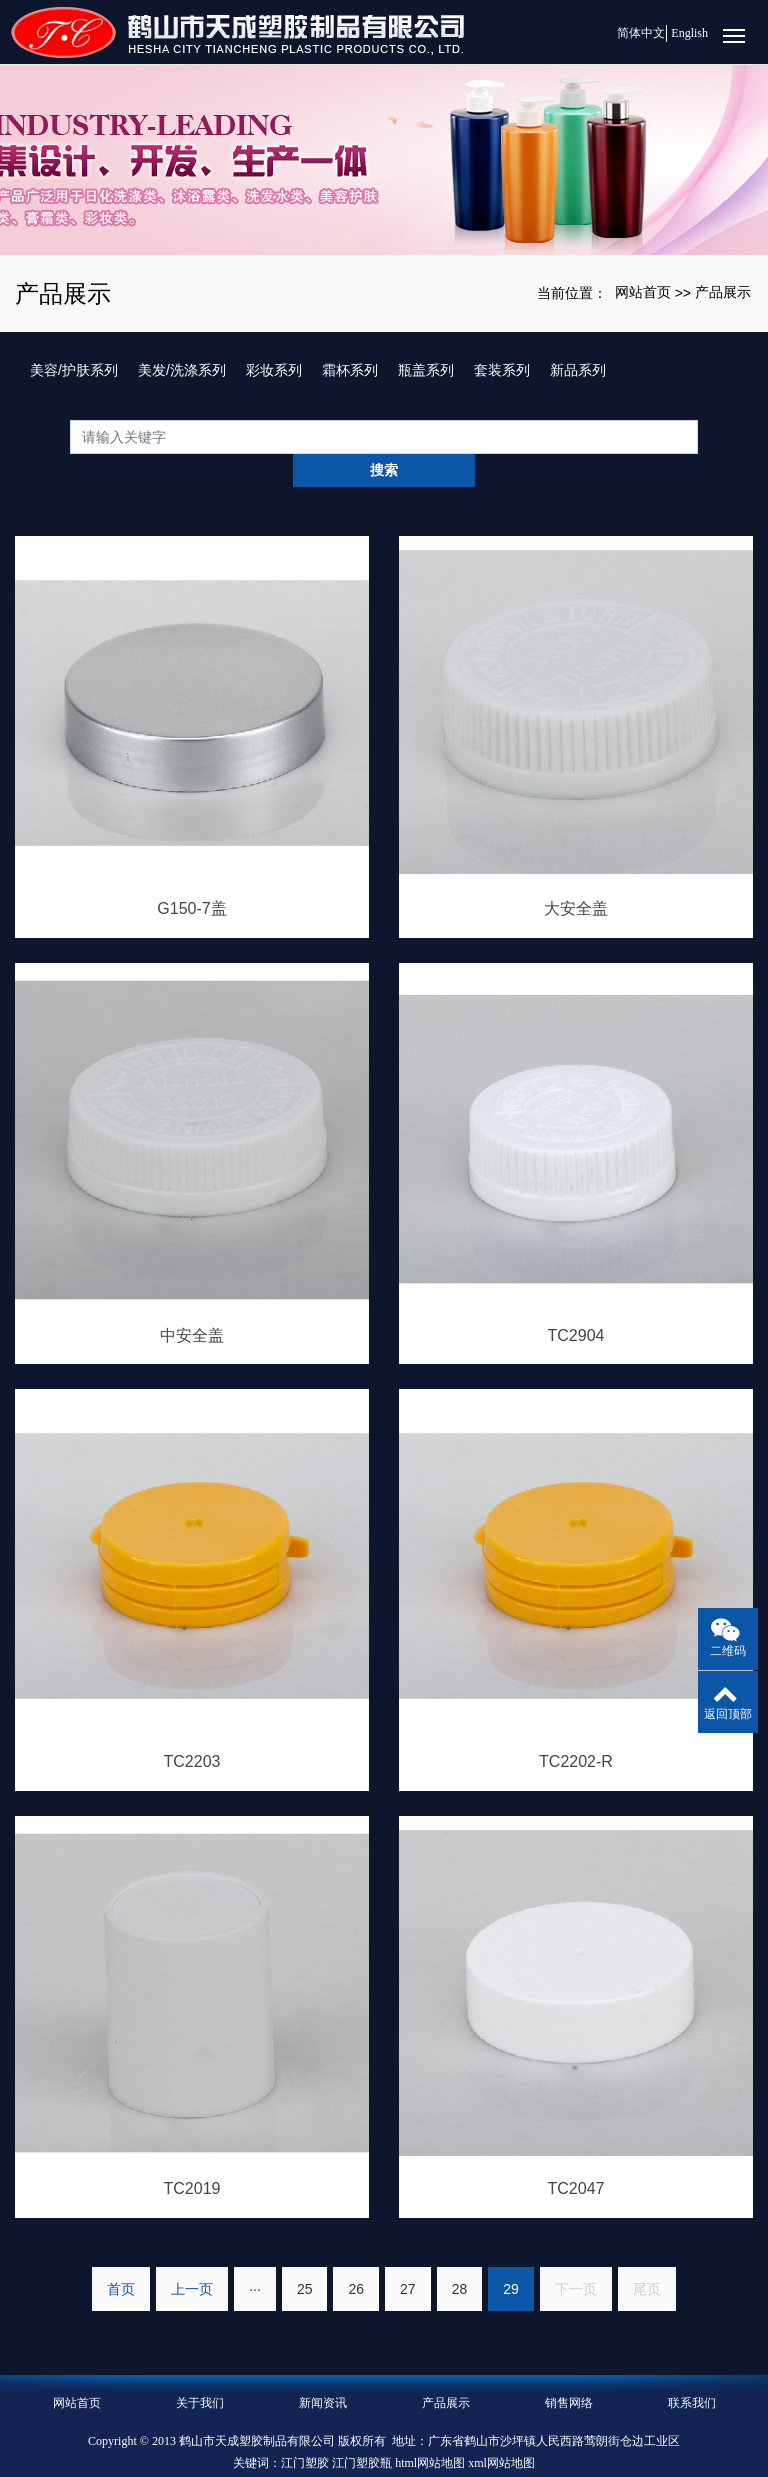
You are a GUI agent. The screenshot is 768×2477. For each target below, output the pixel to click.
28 (460, 2255)
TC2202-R (576, 1728)
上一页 (192, 2255)
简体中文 (632, 33)
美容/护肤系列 (74, 370)
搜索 (698, 436)
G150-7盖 (191, 875)
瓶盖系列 (426, 370)
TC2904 (576, 1301)
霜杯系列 (350, 370)
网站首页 (643, 292)
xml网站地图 (501, 2429)
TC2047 (576, 2155)
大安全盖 (576, 875)
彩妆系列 (274, 370)
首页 (121, 2255)
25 (305, 2255)
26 (356, 2255)
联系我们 (692, 2369)
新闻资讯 (323, 2369)
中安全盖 (192, 1301)
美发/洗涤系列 (182, 370)
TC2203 (192, 1728)
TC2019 (192, 2155)
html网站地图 (430, 2429)
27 (408, 2255)
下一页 (576, 2255)
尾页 (647, 2255)
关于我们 (200, 2369)
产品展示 (723, 292)
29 (511, 2255)
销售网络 (569, 2369)
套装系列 (502, 370)
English (689, 33)
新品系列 (578, 370)
